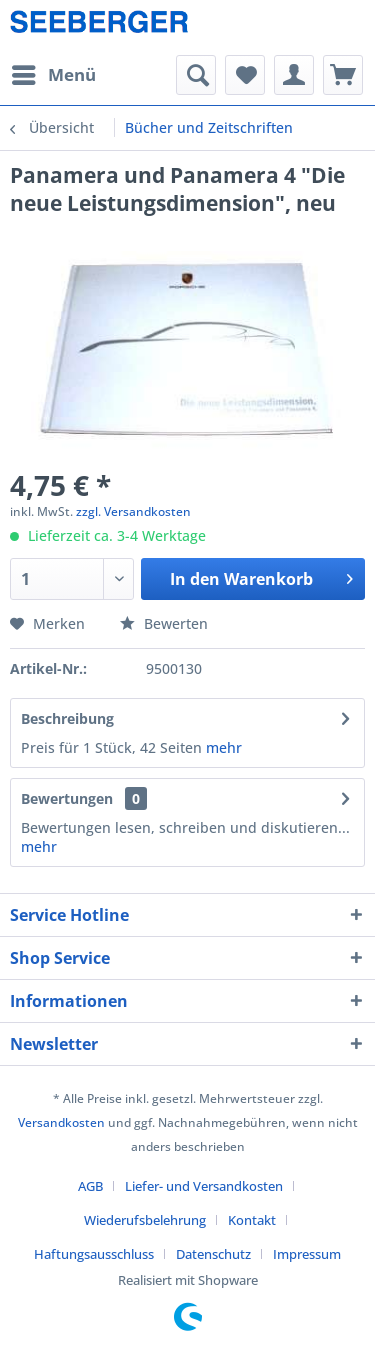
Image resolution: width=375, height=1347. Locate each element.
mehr (224, 747)
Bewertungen (67, 798)
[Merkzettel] (245, 75)
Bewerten (164, 623)
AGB (90, 1186)
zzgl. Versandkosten (133, 511)
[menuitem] (53, 75)
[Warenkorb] (343, 75)
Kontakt (252, 1220)
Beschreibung (67, 718)
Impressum (307, 1254)
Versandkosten (61, 1122)
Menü (54, 72)
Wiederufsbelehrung (145, 1220)
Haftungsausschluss (94, 1254)
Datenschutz (213, 1254)
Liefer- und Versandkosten (204, 1186)
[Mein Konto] (294, 75)
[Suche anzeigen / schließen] (196, 75)
